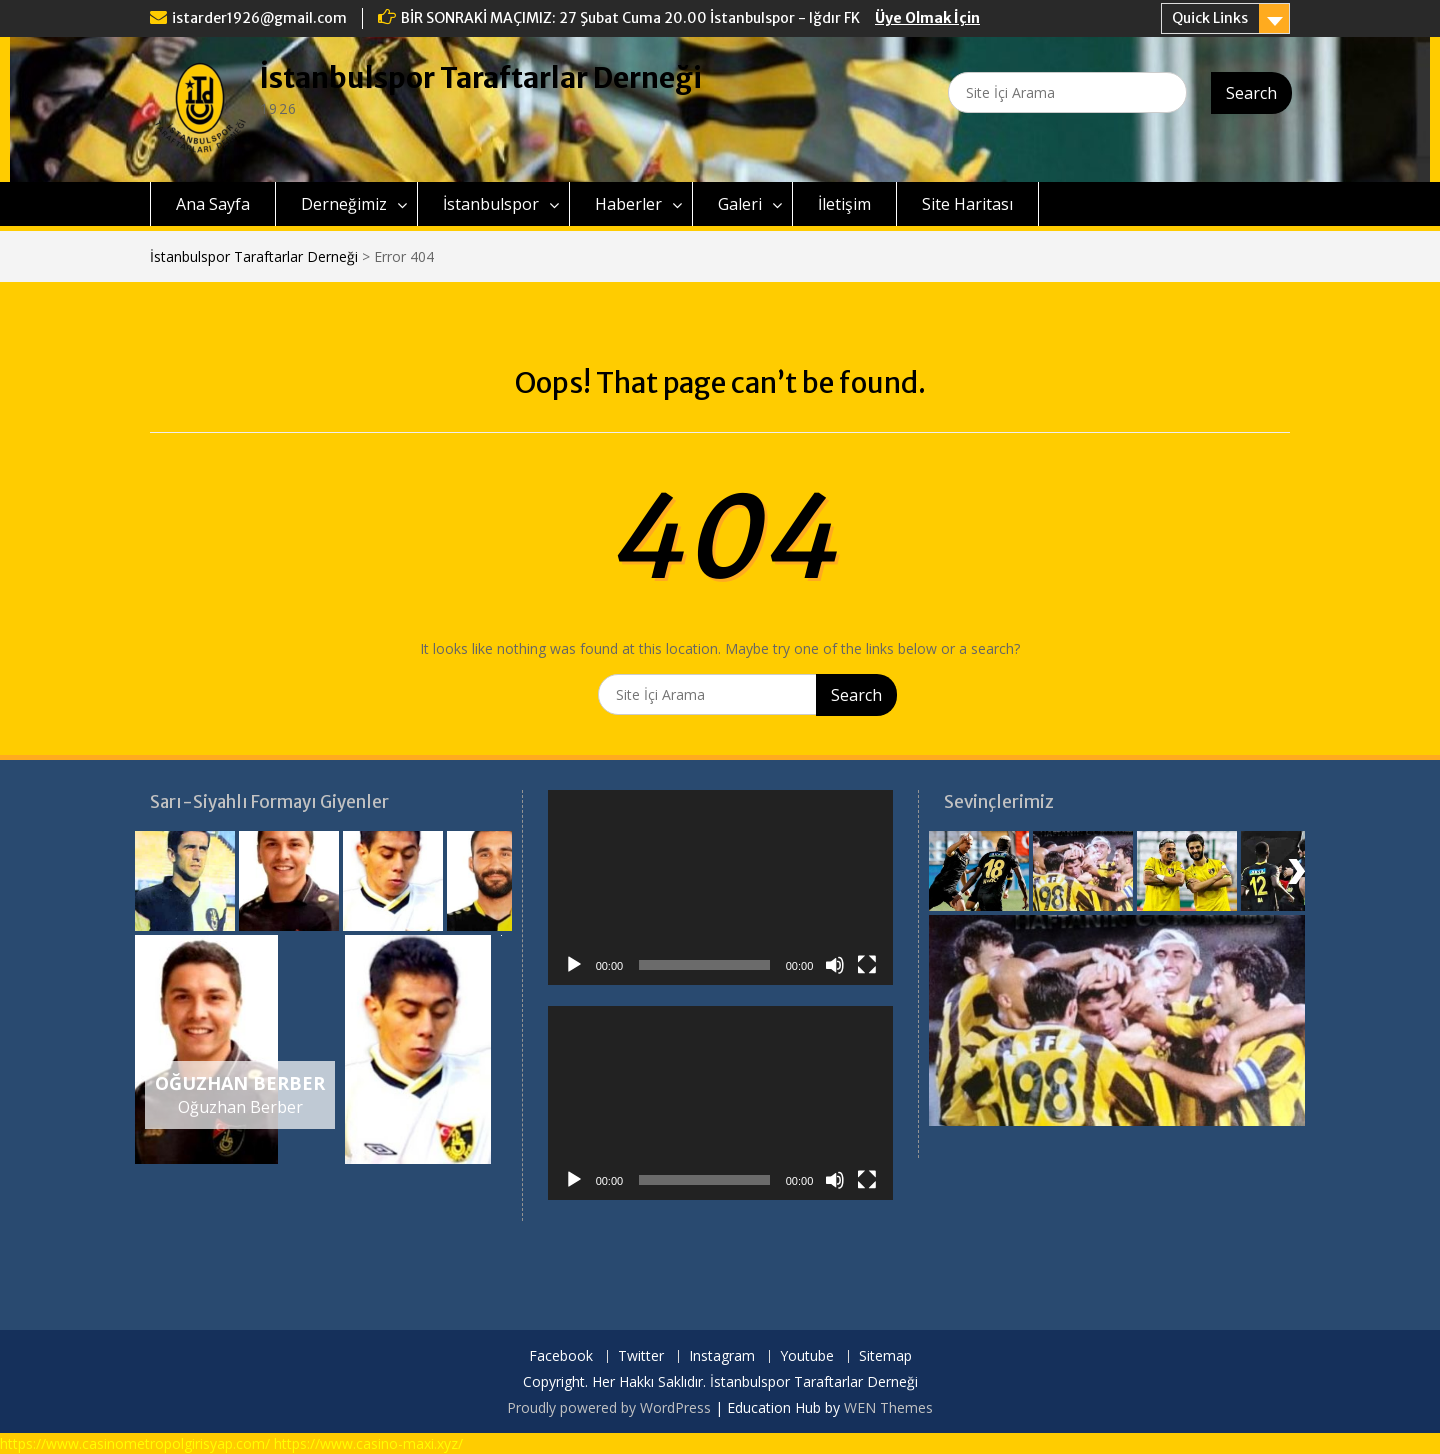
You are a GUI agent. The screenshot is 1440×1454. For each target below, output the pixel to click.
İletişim (844, 204)
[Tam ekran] (867, 965)
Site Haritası (967, 204)
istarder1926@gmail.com (259, 18)
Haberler (628, 204)
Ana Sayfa (213, 204)
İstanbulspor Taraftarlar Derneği (481, 78)
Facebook (561, 1356)
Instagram (722, 1356)
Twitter (641, 1356)
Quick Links (1210, 18)
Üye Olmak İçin (927, 18)
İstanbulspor (491, 204)
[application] (721, 887)
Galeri (740, 204)
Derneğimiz (344, 204)
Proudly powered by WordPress (609, 1407)
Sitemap (885, 1356)
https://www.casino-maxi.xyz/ (368, 1443)
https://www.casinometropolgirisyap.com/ (135, 1443)
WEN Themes (888, 1407)
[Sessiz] (835, 965)
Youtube (807, 1356)
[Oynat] (574, 965)
